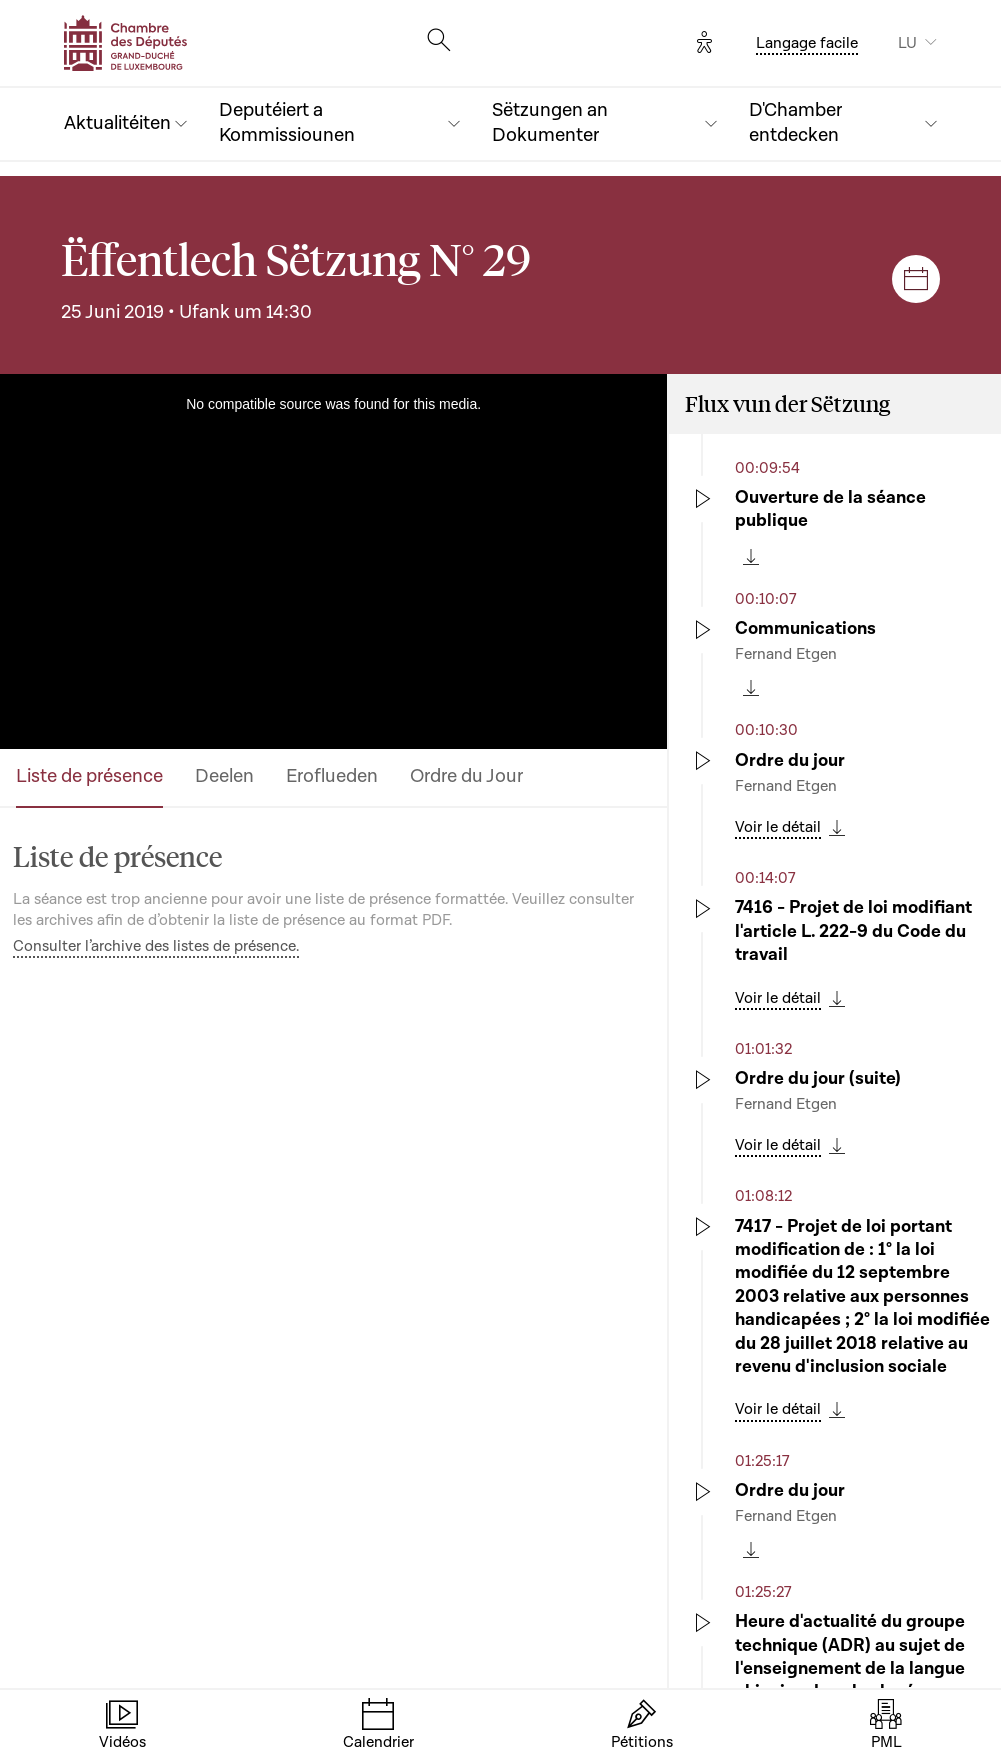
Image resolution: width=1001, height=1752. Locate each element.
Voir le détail (778, 827)
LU (907, 43)
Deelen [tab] (224, 776)
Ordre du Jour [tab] (466, 776)
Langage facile (807, 43)
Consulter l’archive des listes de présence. (156, 946)
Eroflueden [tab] (332, 776)
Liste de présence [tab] (89, 776)
